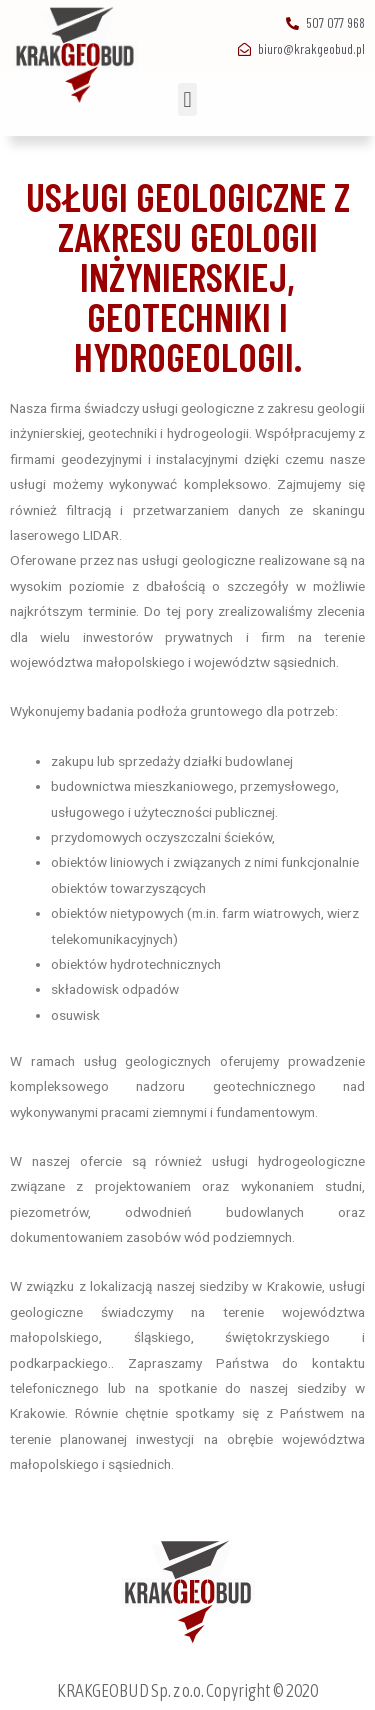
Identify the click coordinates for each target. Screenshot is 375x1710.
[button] (187, 99)
